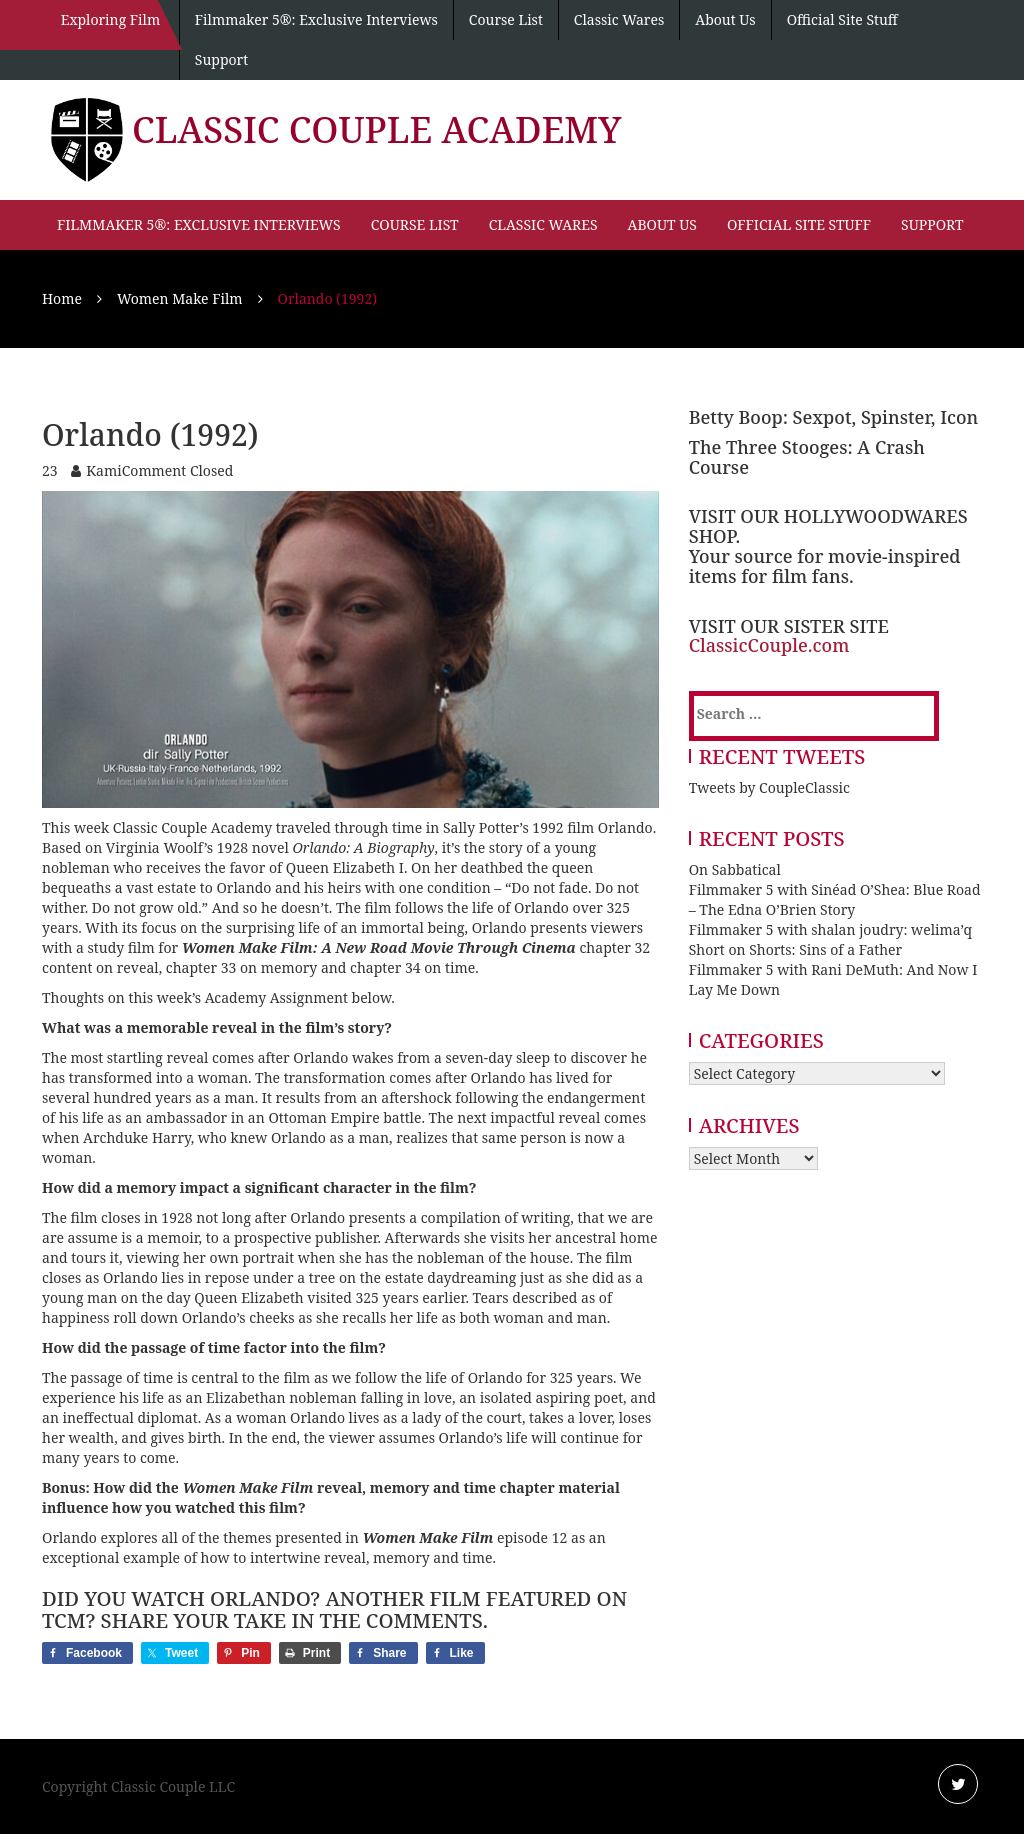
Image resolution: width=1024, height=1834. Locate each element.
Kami (103, 470)
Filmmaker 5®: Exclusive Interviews (316, 19)
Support (221, 59)
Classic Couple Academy (376, 129)
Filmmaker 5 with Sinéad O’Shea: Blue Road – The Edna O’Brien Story (835, 899)
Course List (506, 19)
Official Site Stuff (842, 19)
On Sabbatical (735, 869)
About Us (725, 19)
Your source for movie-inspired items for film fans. (825, 566)
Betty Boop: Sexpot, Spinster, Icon (834, 417)
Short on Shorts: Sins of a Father (796, 949)
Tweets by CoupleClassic (769, 787)
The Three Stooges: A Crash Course (807, 457)
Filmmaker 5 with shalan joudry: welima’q (830, 929)
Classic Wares (619, 19)
